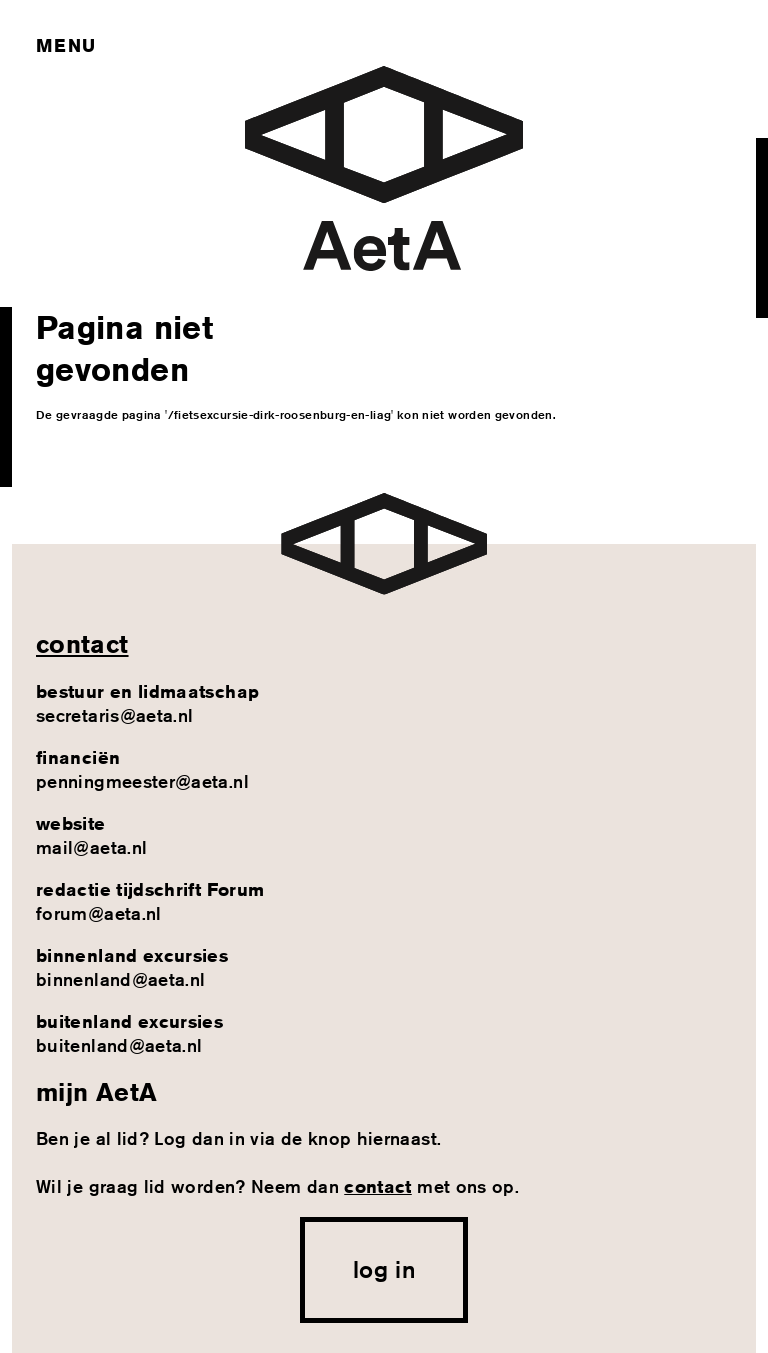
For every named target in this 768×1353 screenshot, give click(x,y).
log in (384, 1269)
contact (82, 644)
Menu (65, 45)
